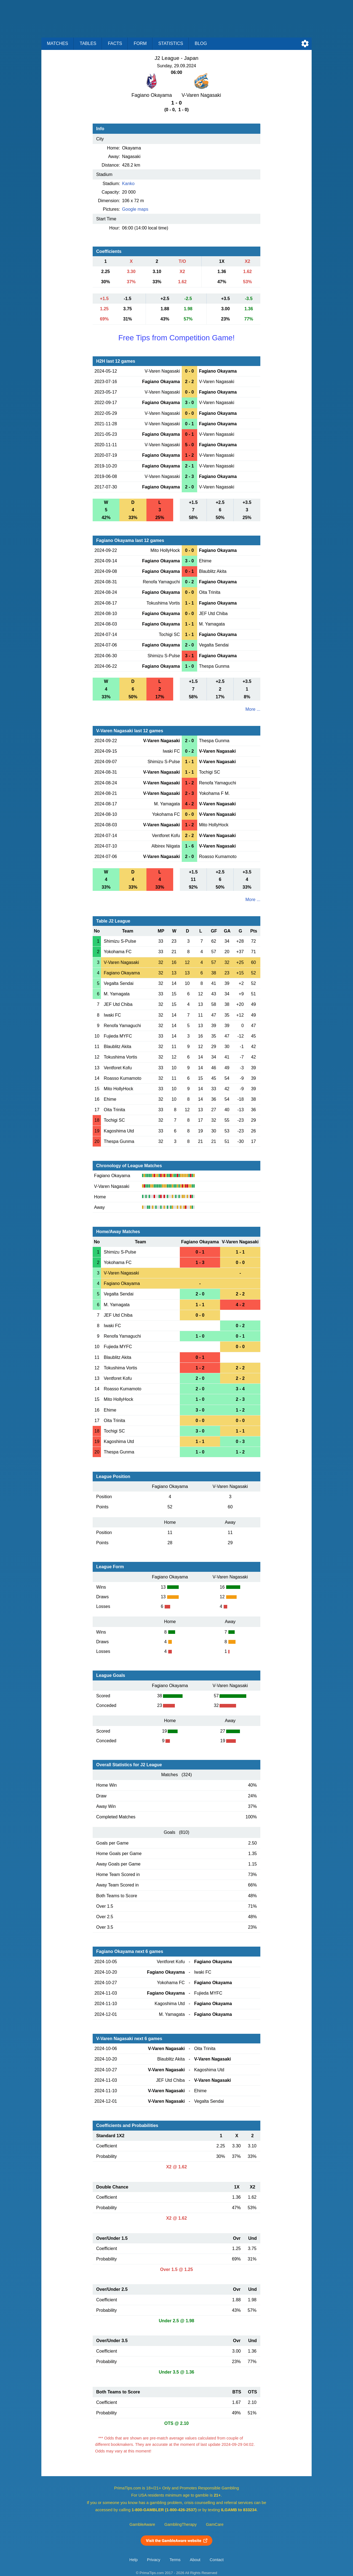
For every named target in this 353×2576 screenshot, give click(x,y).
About (195, 2560)
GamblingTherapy (180, 2524)
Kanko (128, 183)
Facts (115, 43)
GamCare (215, 2524)
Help (133, 2560)
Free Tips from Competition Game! (176, 337)
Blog (201, 43)
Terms (175, 2560)
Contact (217, 2560)
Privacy (153, 2560)
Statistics (170, 43)
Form (140, 43)
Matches (57, 43)
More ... (252, 709)
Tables (88, 43)
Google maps (135, 209)
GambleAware (142, 2524)
